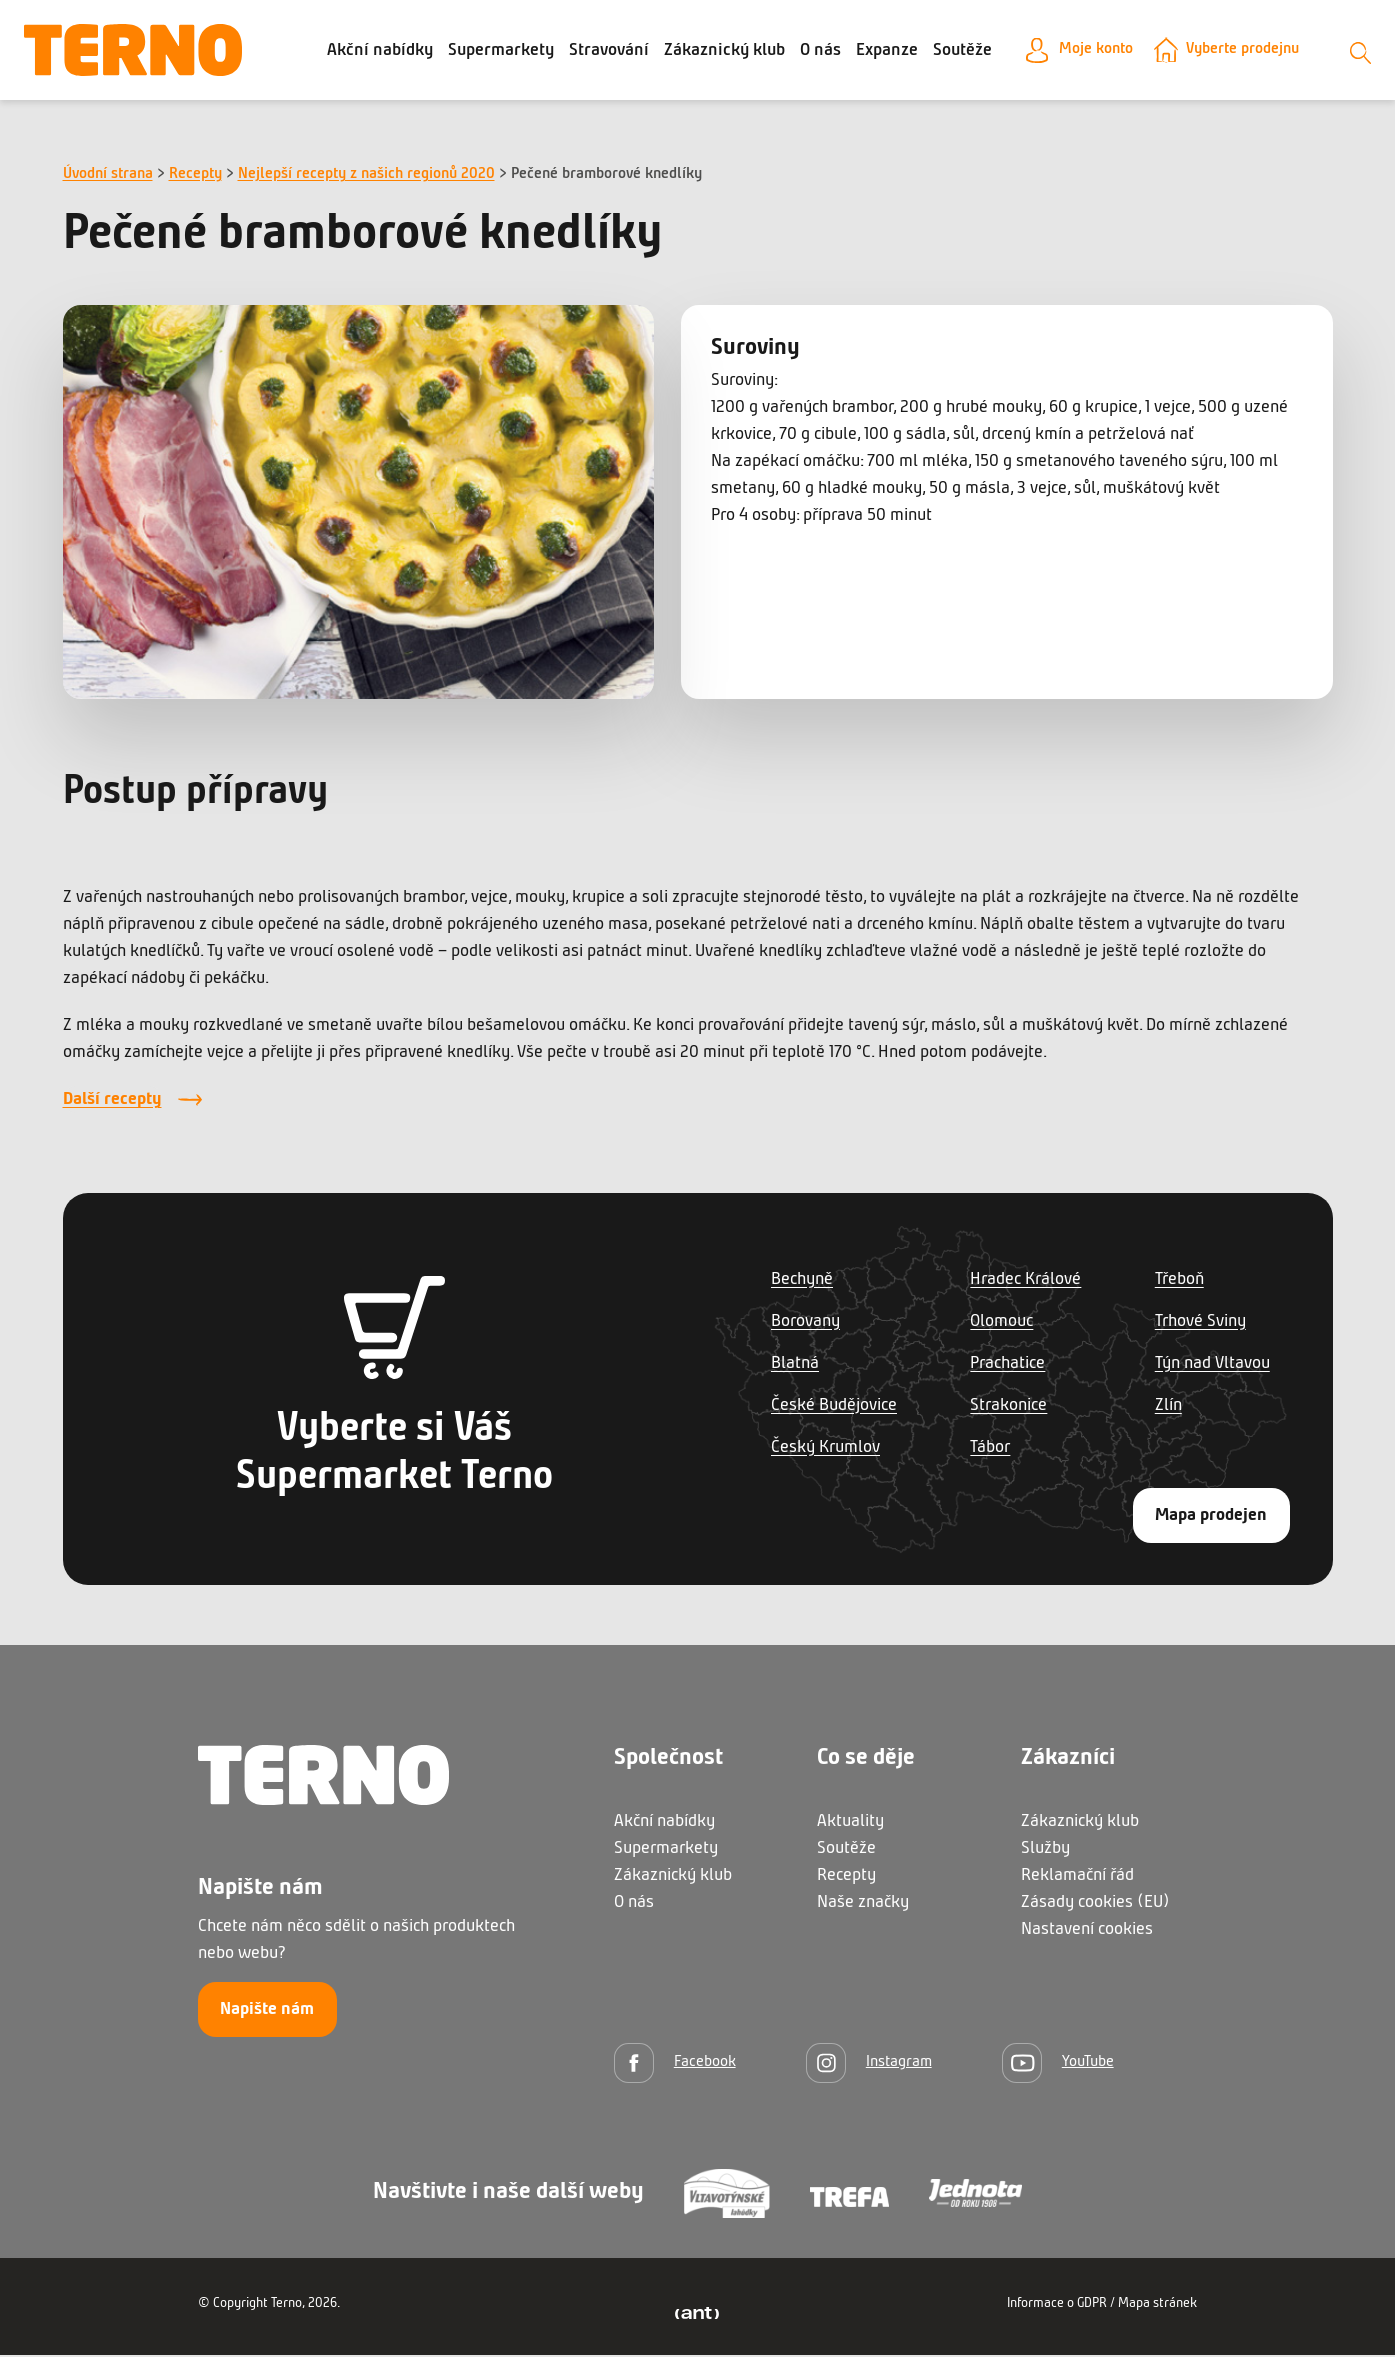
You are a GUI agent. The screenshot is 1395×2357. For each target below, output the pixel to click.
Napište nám (267, 2012)
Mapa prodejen (1211, 1517)
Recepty (195, 177)
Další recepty (112, 1102)
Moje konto (1082, 51)
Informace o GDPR (1057, 2305)
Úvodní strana (108, 177)
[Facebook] (675, 2064)
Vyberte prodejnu (1243, 51)
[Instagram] (869, 2064)
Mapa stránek (1157, 2305)
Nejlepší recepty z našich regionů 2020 (366, 177)
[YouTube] (1058, 2064)
